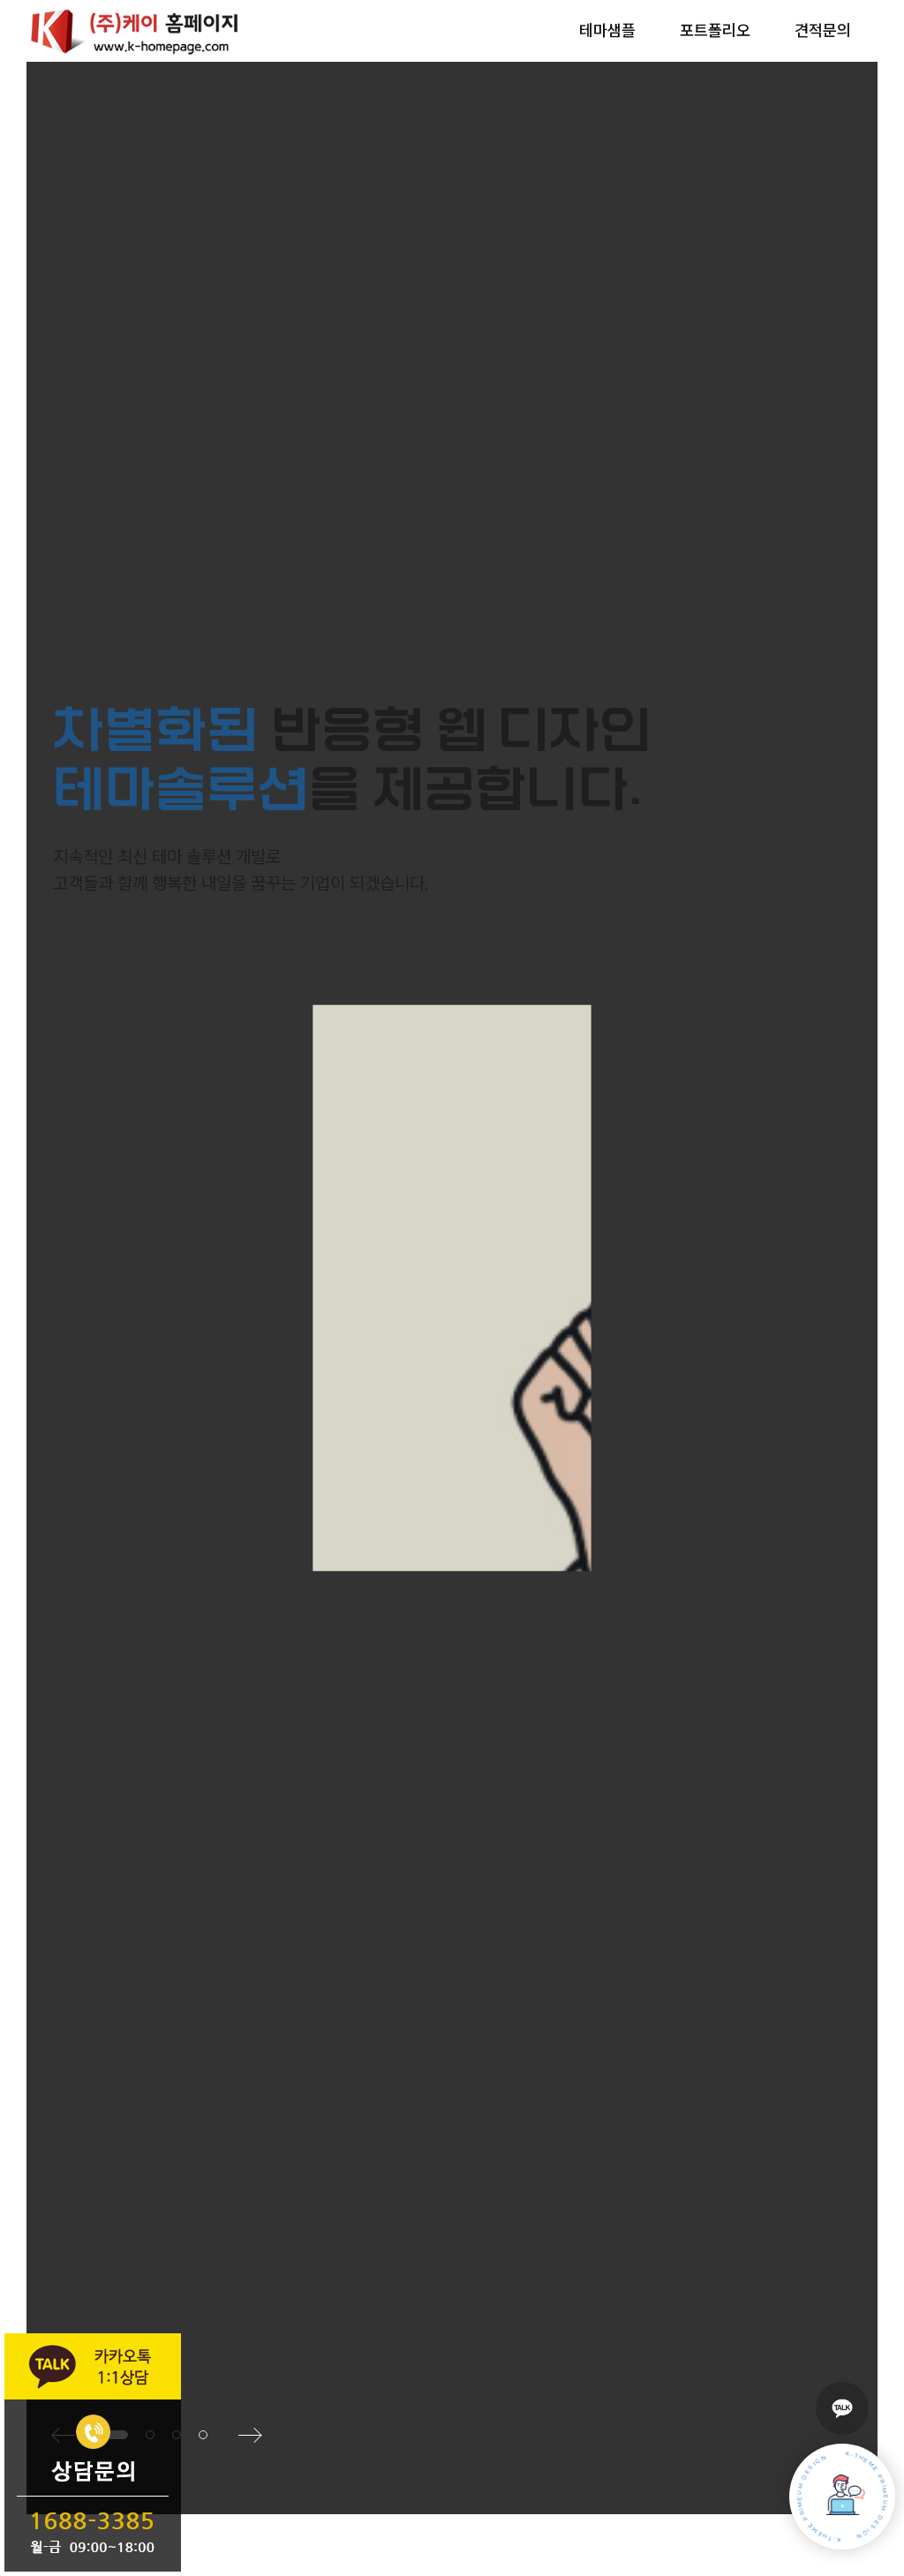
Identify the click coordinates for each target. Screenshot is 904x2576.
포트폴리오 (715, 31)
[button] (203, 2434)
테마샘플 (607, 31)
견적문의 (823, 31)
